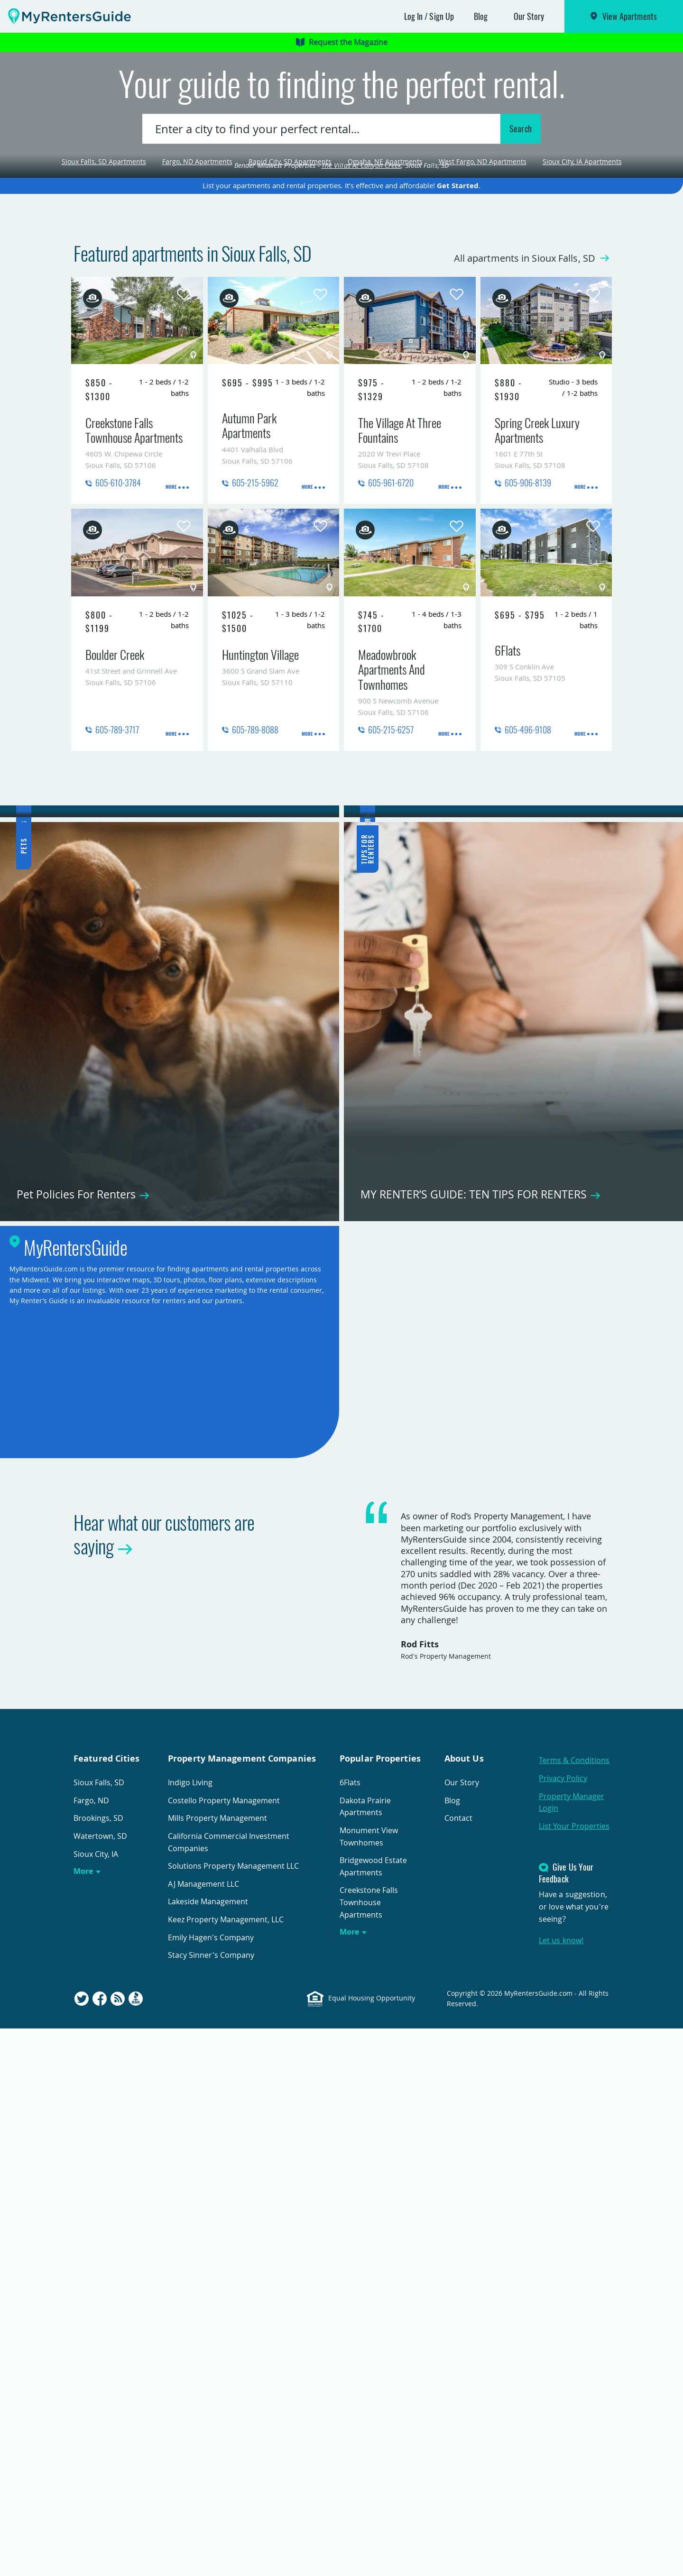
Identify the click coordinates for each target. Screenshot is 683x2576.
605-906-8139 (528, 642)
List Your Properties (574, 2373)
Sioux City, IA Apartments (582, 242)
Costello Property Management (224, 2348)
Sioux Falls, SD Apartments (104, 242)
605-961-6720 (391, 642)
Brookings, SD (98, 2366)
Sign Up (441, 16)
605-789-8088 (255, 889)
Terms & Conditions (574, 2308)
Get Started (458, 345)
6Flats (350, 2330)
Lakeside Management (208, 2449)
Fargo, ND (91, 2348)
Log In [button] (413, 16)
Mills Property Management (217, 2366)
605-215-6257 (391, 889)
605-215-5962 (255, 642)
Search (520, 208)
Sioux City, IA (96, 2401)
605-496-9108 (528, 889)
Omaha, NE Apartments (385, 242)
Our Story (529, 16)
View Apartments (629, 16)
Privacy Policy (563, 2326)
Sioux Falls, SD (99, 2330)
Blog (481, 16)
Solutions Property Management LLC (233, 2414)
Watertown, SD (100, 2384)
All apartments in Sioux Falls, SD (516, 417)
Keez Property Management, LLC (226, 2467)
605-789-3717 (117, 889)
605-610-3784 (118, 642)
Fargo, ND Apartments (197, 242)
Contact (458, 2366)
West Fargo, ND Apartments (482, 242)
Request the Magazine (342, 42)
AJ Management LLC (203, 2431)
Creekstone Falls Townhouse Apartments (369, 2450)
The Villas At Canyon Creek (362, 324)
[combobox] (322, 209)
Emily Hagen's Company (211, 2485)
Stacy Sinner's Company (211, 2503)
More (83, 2419)
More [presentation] (171, 644)
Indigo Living (190, 2330)
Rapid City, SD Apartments (290, 242)
